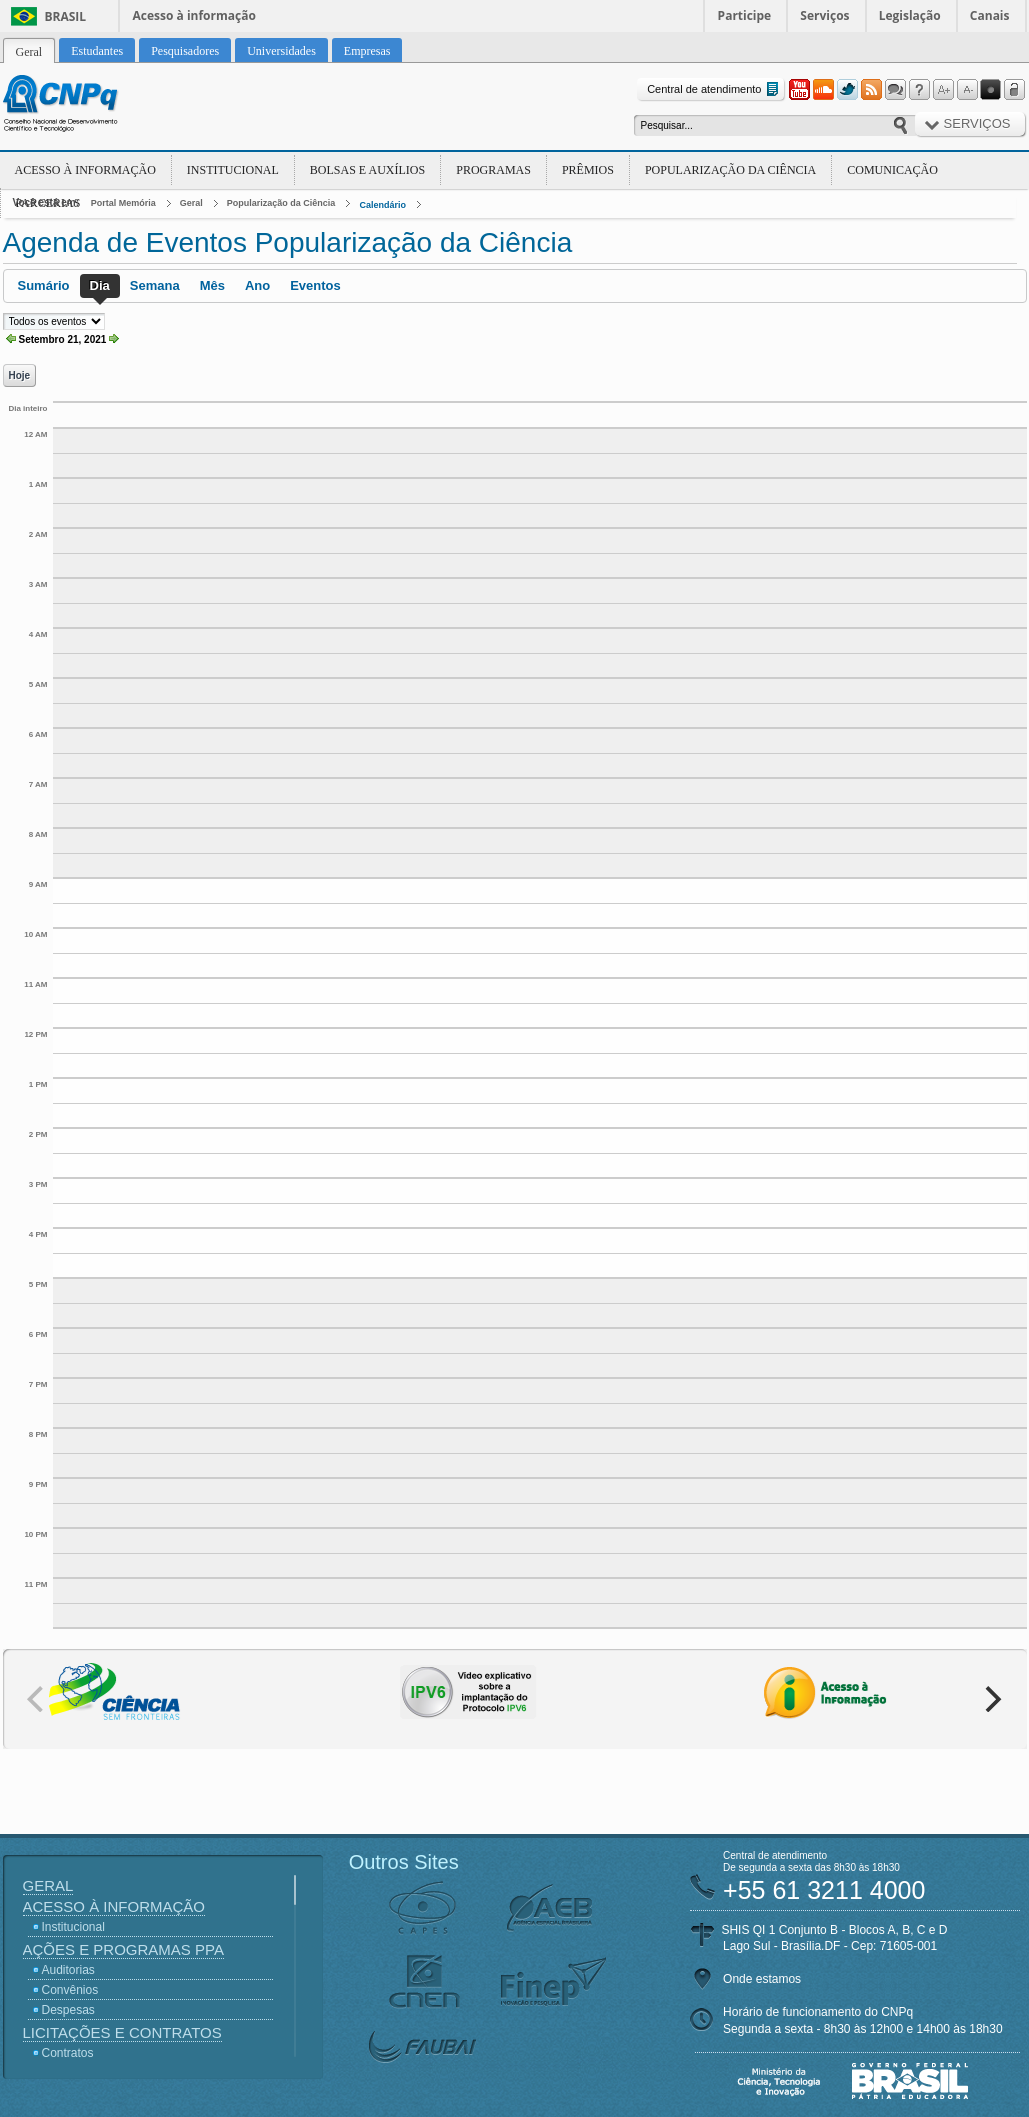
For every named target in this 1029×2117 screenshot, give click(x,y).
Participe (745, 15)
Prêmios (588, 170)
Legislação (910, 15)
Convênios (70, 1990)
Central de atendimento (714, 89)
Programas (493, 170)
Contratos (68, 2053)
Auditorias (68, 1970)
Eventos (315, 285)
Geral (191, 203)
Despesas (68, 2010)
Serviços (824, 15)
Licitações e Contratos (122, 2032)
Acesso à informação (194, 15)
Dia (100, 285)
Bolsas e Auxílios (367, 170)
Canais (990, 15)
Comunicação (892, 170)
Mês (212, 285)
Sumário (44, 285)
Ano (257, 285)
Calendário (382, 205)
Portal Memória (123, 203)
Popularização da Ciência (730, 170)
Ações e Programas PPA (123, 1949)
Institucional (233, 170)
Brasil (66, 16)
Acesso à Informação (85, 170)
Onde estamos (762, 1979)
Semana (155, 285)
